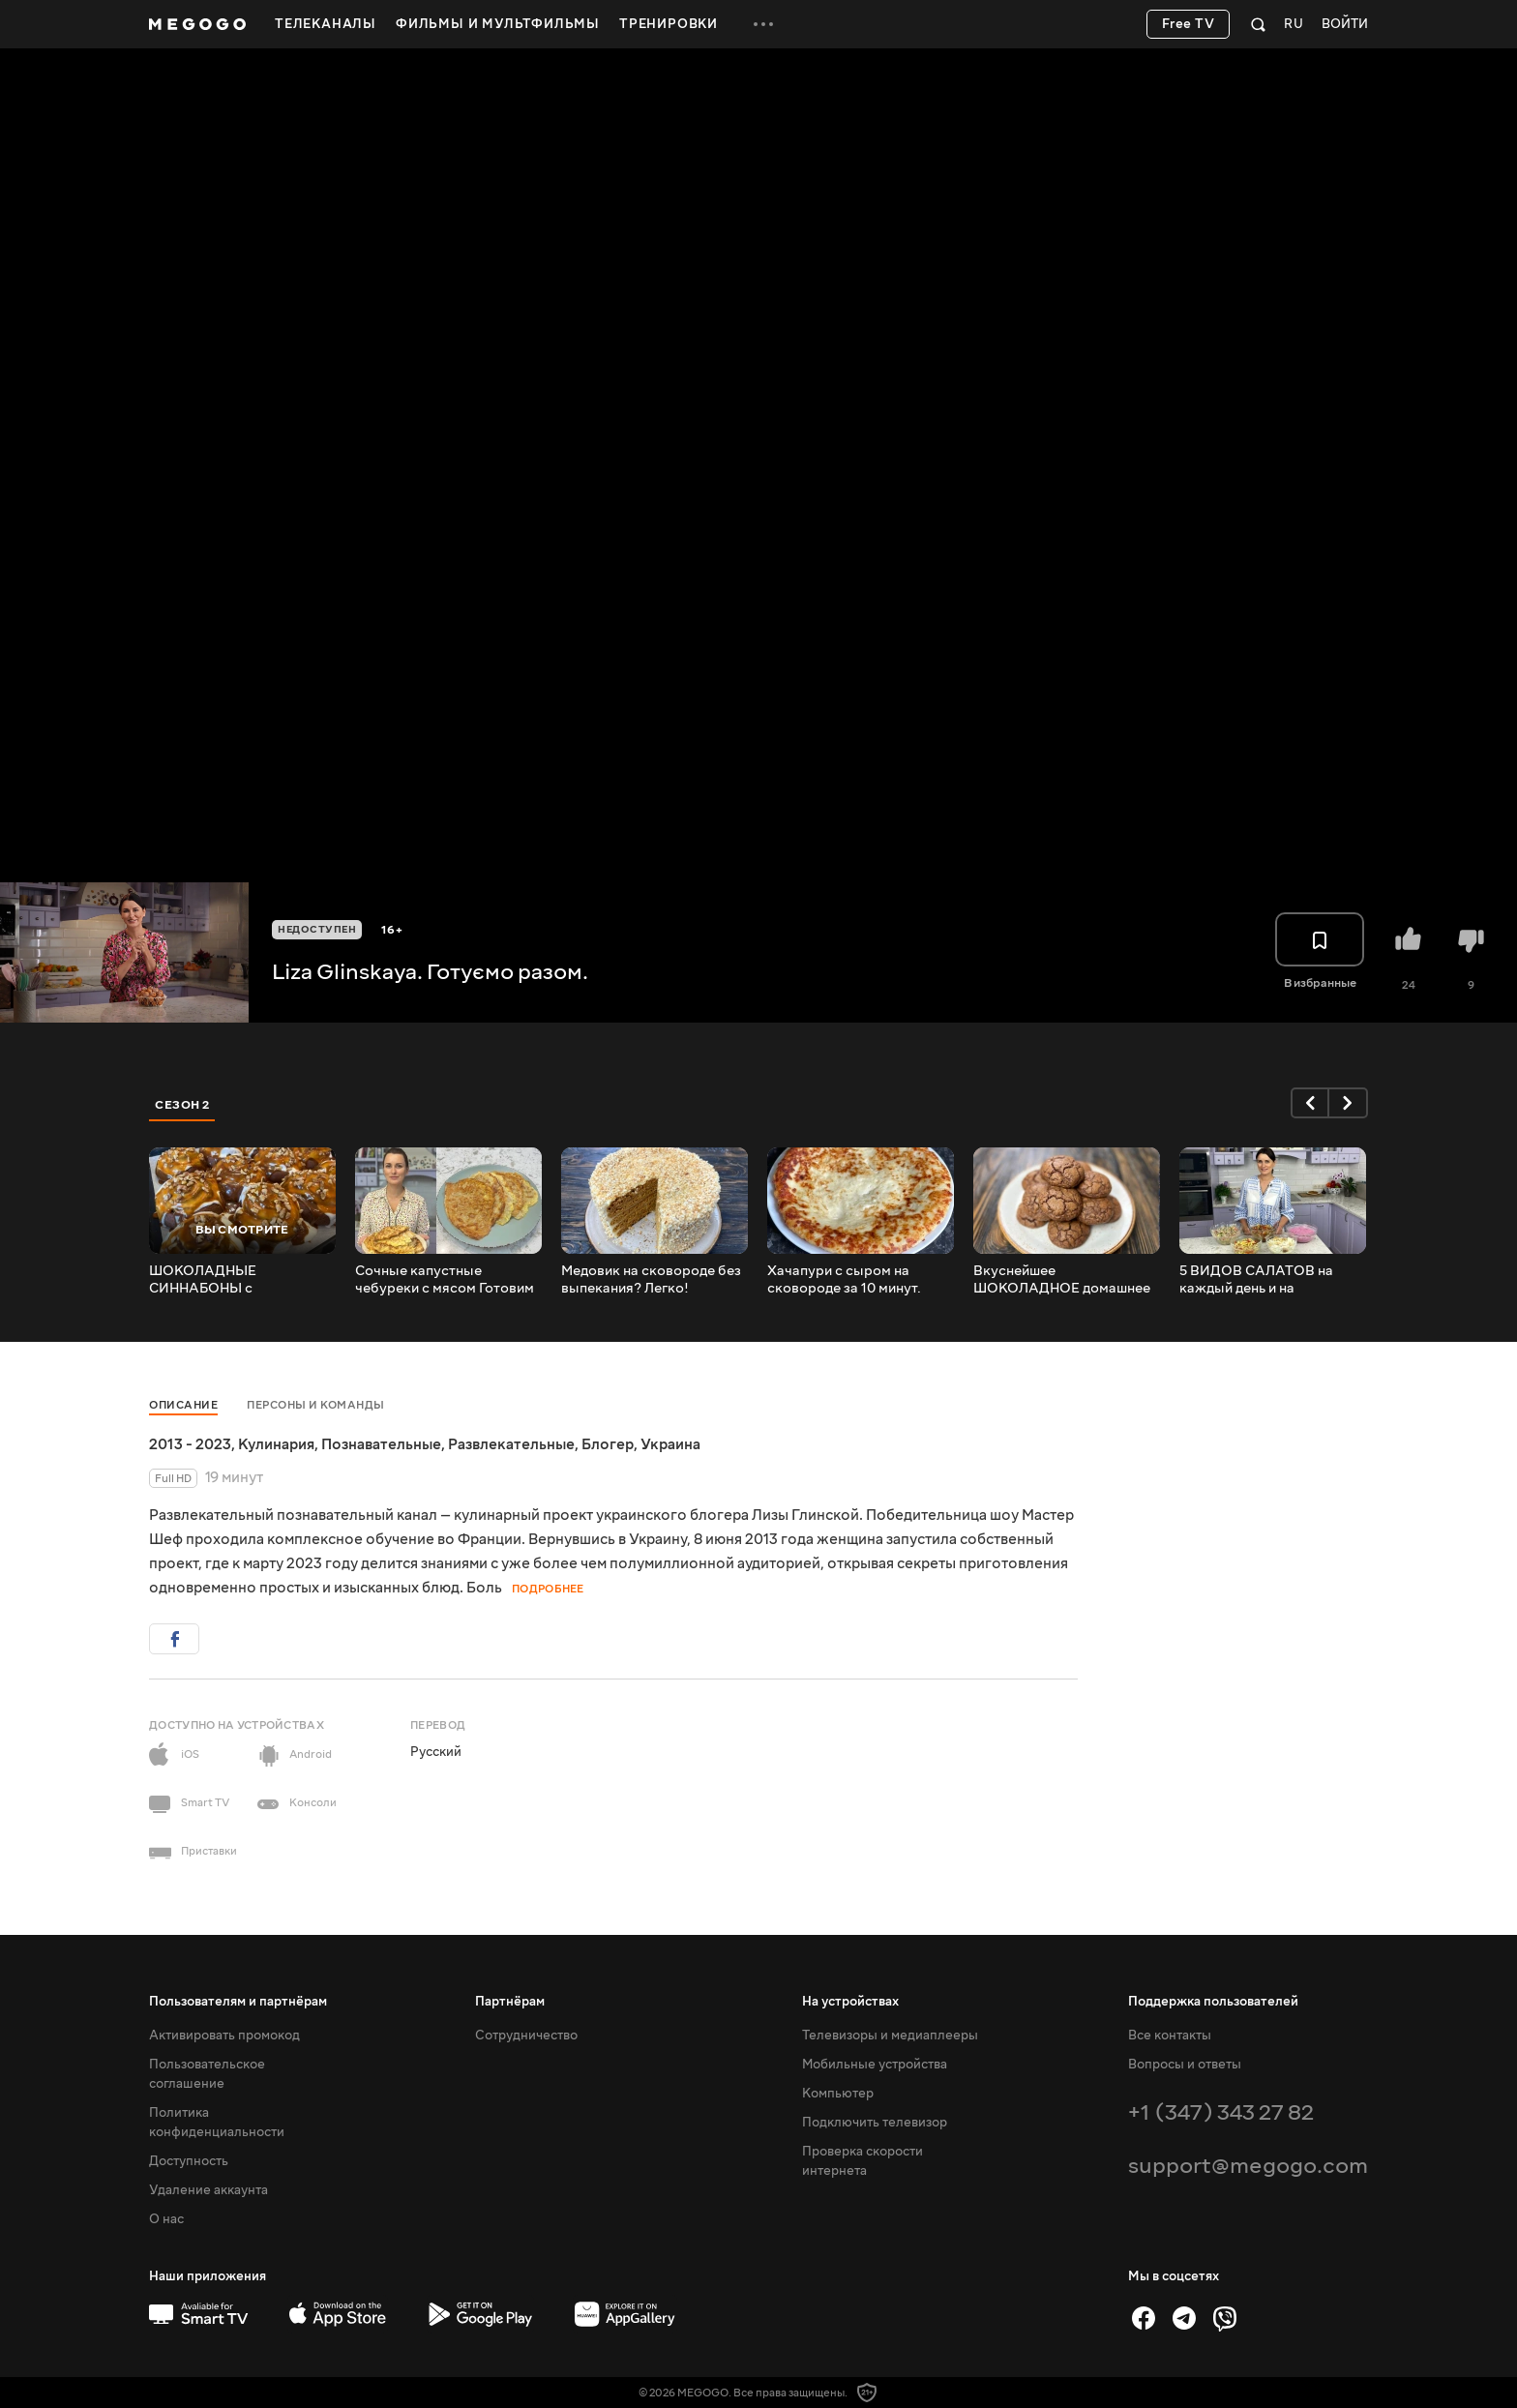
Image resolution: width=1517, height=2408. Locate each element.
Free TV (1188, 24)
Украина (670, 1444)
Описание (183, 1405)
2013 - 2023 (190, 1444)
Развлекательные (511, 1444)
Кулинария (276, 1444)
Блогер (607, 1444)
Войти (1345, 24)
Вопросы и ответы (1184, 2064)
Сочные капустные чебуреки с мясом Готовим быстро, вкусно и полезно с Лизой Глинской (447, 1280)
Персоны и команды (316, 1405)
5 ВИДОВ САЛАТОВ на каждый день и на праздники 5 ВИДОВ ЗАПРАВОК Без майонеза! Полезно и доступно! (1267, 1280)
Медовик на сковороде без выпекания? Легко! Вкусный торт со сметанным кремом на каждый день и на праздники (651, 1280)
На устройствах (850, 2001)
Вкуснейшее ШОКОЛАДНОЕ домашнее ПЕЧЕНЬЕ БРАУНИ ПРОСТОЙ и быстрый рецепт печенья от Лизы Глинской (1061, 1280)
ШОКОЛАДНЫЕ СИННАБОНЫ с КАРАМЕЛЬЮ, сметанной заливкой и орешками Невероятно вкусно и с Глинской (234, 1280)
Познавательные (381, 1444)
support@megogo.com (1248, 2166)
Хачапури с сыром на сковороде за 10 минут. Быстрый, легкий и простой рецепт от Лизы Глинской (858, 1280)
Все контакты (1169, 2035)
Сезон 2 (182, 1105)
